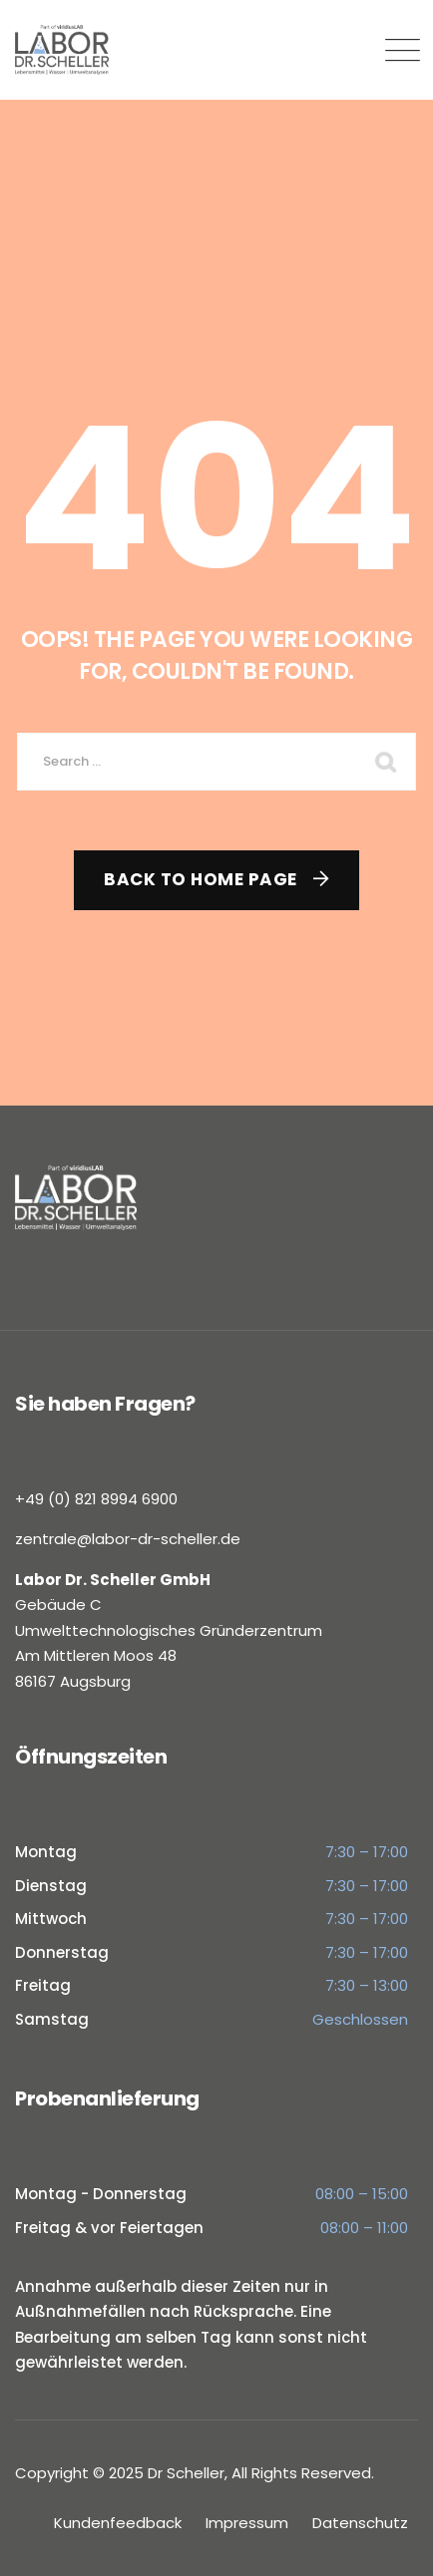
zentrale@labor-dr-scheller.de (127, 1538)
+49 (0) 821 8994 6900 (96, 1498)
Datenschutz (360, 2522)
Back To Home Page (200, 879)
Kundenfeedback (118, 2522)
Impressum (247, 2522)
